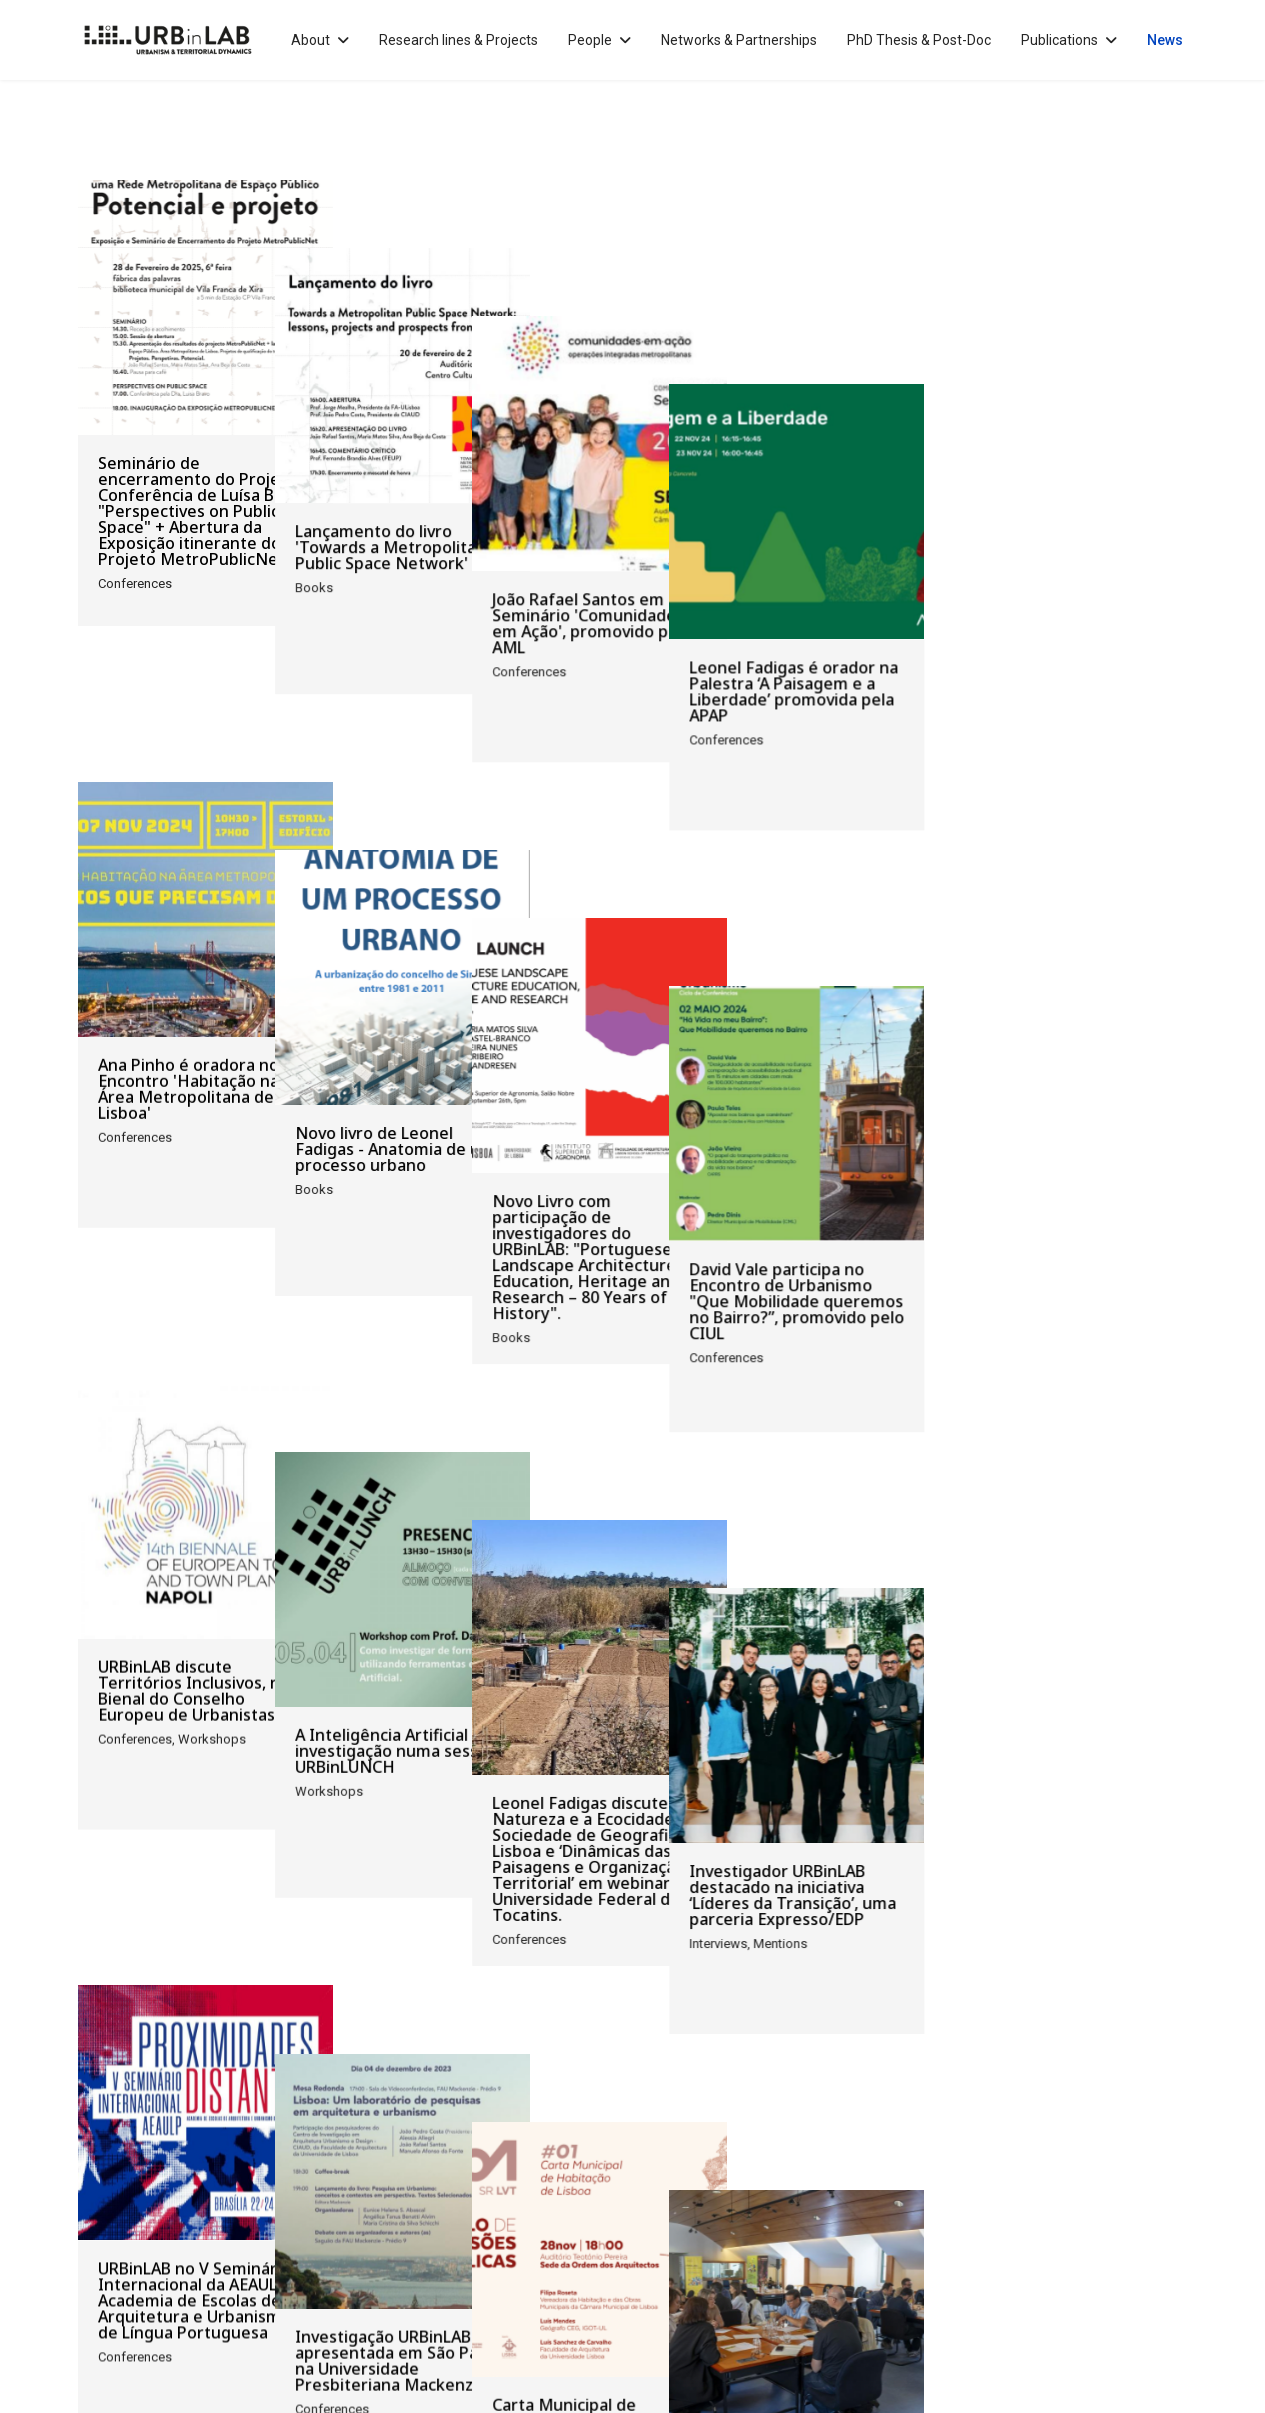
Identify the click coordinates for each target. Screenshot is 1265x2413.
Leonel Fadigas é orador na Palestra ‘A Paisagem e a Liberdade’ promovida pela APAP (1057, 487)
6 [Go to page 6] (341, 2112)
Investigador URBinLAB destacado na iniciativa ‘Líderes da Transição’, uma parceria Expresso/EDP (1056, 1439)
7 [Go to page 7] (375, 2112)
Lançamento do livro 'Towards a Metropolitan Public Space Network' (478, 479)
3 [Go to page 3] (239, 2112)
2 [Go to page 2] (205, 2112)
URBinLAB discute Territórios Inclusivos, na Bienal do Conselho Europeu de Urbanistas (193, 1439)
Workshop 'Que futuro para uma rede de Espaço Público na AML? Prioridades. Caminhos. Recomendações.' (1060, 1923)
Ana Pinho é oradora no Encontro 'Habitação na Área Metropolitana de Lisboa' (188, 963)
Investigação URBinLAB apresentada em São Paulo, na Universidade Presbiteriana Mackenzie (488, 1915)
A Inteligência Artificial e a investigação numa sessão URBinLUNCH (484, 1431)
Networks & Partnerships (739, 40)
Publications (1059, 40)
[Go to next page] (410, 2113)
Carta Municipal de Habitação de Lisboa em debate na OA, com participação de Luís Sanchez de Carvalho (760, 1923)
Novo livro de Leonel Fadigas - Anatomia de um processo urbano (483, 955)
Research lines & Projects (458, 40)
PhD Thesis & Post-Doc (919, 40)
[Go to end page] (448, 2113)
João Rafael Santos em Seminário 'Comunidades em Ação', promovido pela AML (767, 487)
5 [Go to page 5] (307, 2112)
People (590, 40)
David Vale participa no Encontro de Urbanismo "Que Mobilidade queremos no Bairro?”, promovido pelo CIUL (1060, 971)
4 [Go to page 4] (273, 2112)
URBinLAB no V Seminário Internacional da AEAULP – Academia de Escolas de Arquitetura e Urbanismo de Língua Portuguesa (199, 1923)
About (310, 40)
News (1165, 40)
